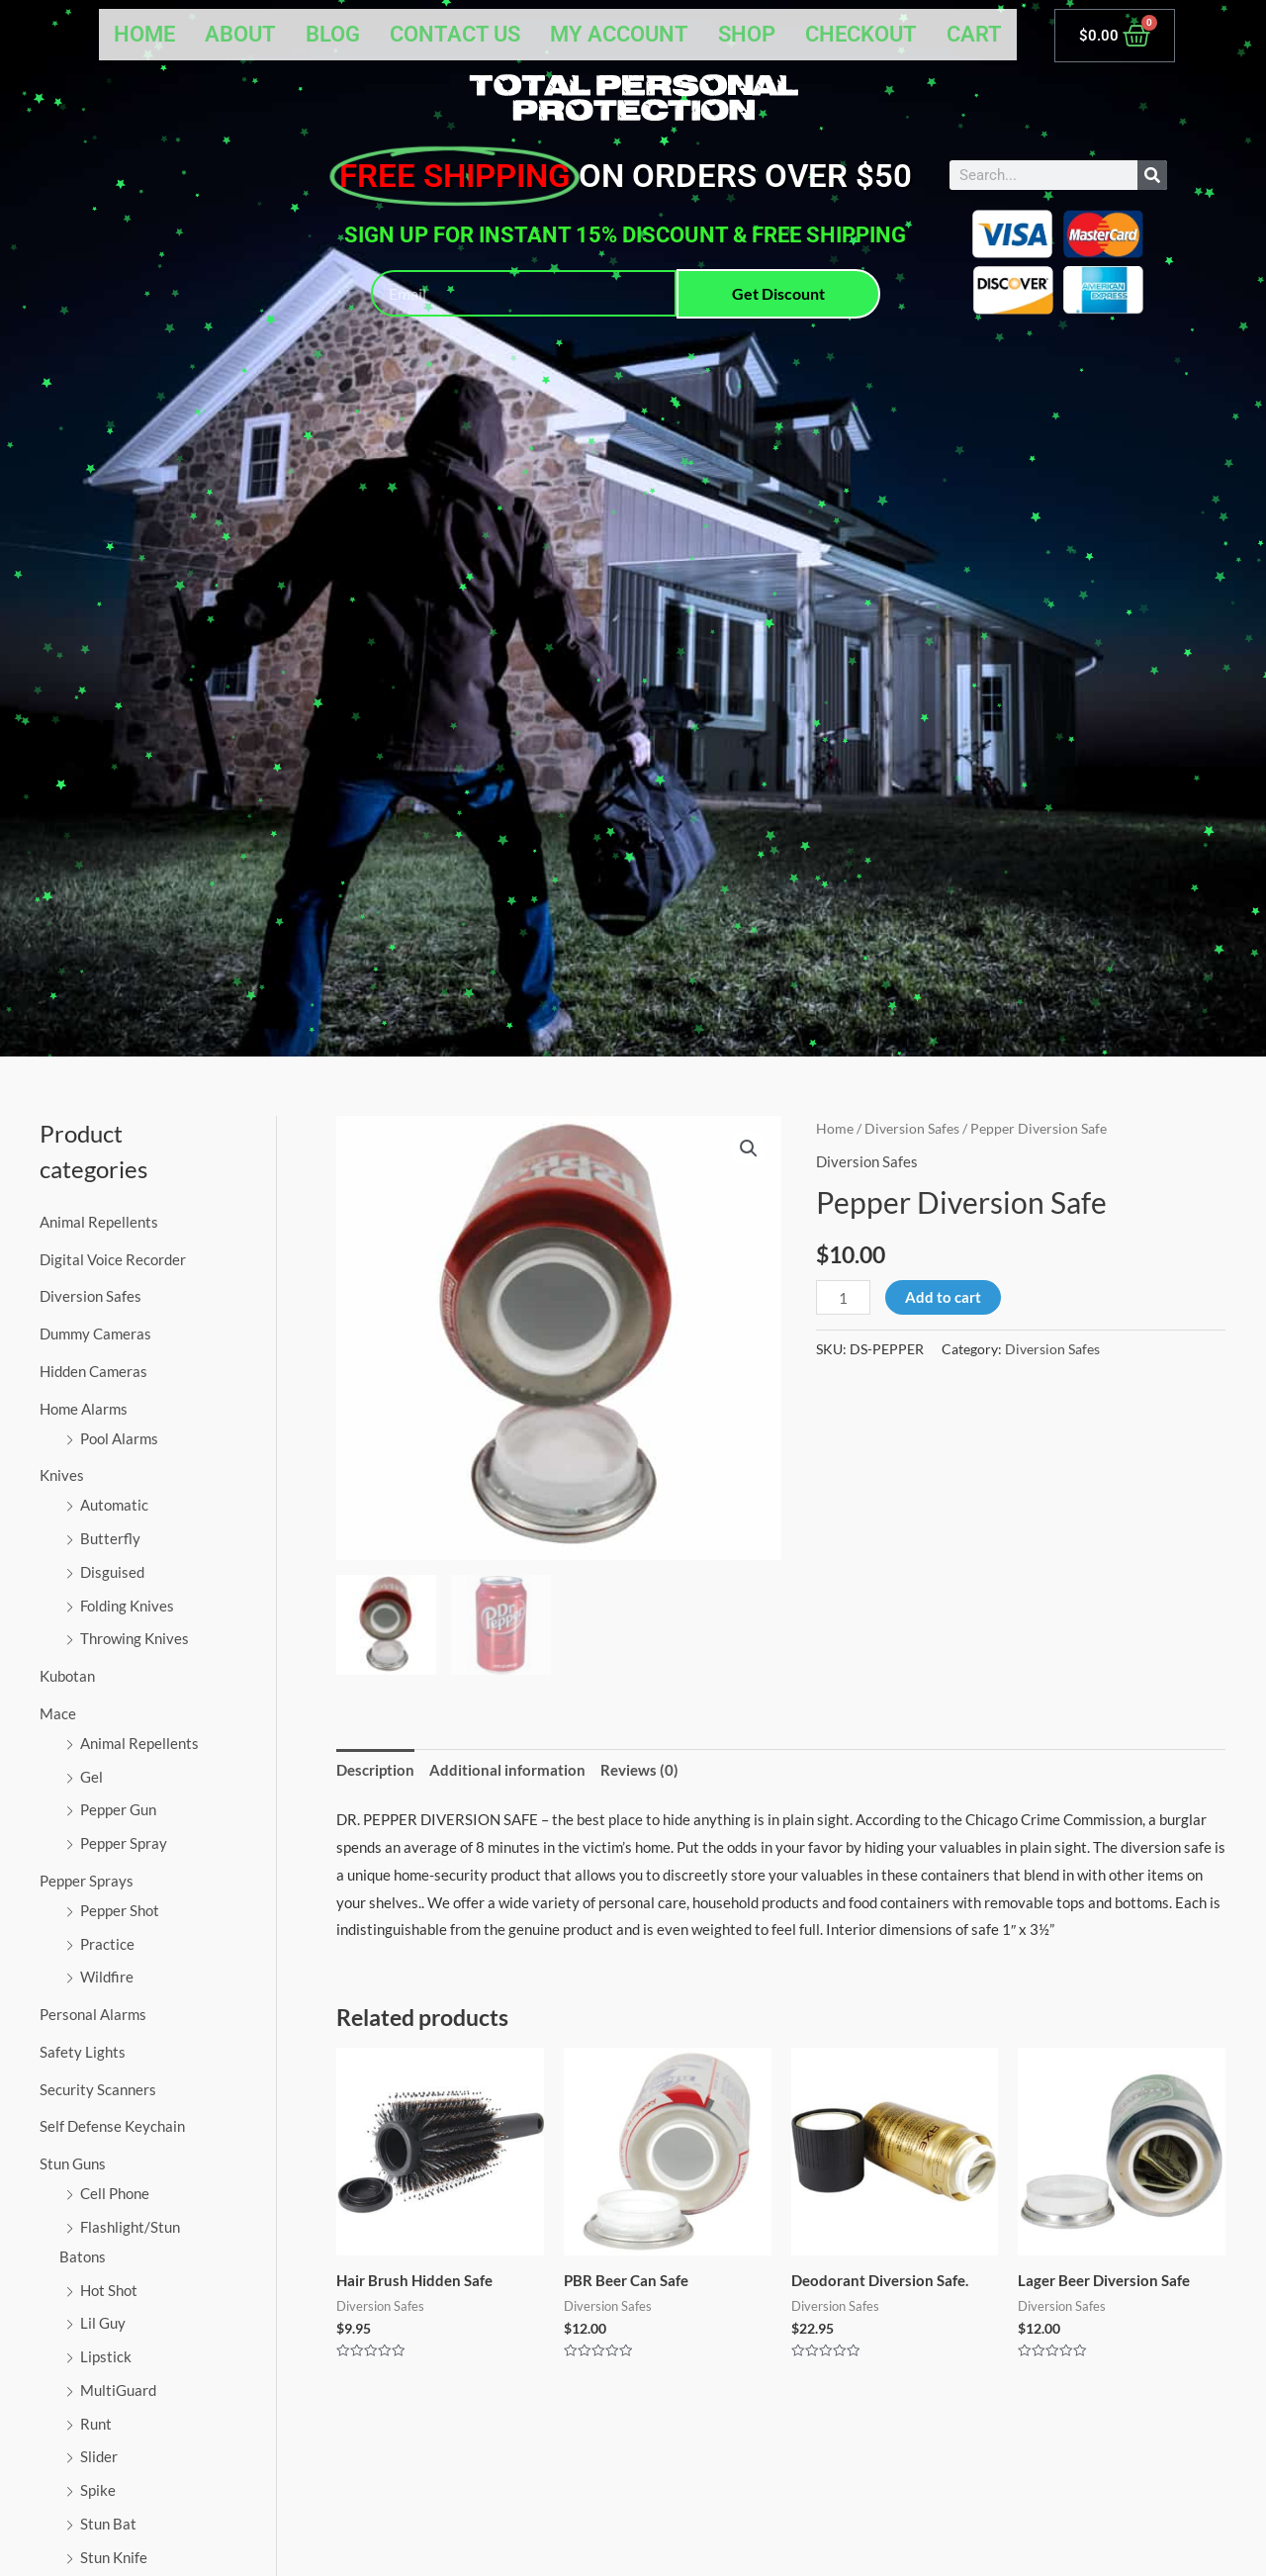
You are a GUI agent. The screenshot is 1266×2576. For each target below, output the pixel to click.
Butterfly (110, 1538)
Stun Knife (113, 2557)
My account (619, 34)
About (240, 34)
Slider (99, 2456)
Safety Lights (83, 2052)
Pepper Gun (118, 1809)
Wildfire (107, 1976)
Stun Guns (73, 2163)
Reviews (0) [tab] (639, 1770)
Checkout (861, 34)
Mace (58, 1713)
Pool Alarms (119, 1438)
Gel (91, 1777)
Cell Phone (114, 2193)
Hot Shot (108, 2290)
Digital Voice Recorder (113, 1259)
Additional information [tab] (507, 1770)
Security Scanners (98, 2089)
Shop (746, 34)
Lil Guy (103, 2323)
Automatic (114, 1505)
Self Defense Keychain (112, 2126)
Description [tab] (375, 1770)
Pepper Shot (119, 1910)
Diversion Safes (90, 1296)
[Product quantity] (842, 1297)
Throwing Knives (134, 1638)
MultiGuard (118, 2390)
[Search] (1152, 175)
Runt (96, 2424)
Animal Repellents (99, 1222)
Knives (62, 1475)
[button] (749, 1148)
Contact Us (455, 34)
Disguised (112, 1572)
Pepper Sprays (87, 1880)
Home (144, 34)
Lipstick (106, 2356)
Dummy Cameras (95, 1333)
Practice (107, 1944)
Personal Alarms (93, 2014)
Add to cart (943, 1297)
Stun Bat (108, 2523)
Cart (974, 34)
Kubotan (67, 1676)
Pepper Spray (123, 1843)
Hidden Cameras (93, 1371)
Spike (98, 2490)
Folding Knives (127, 1605)
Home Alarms (84, 1409)
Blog (333, 34)
